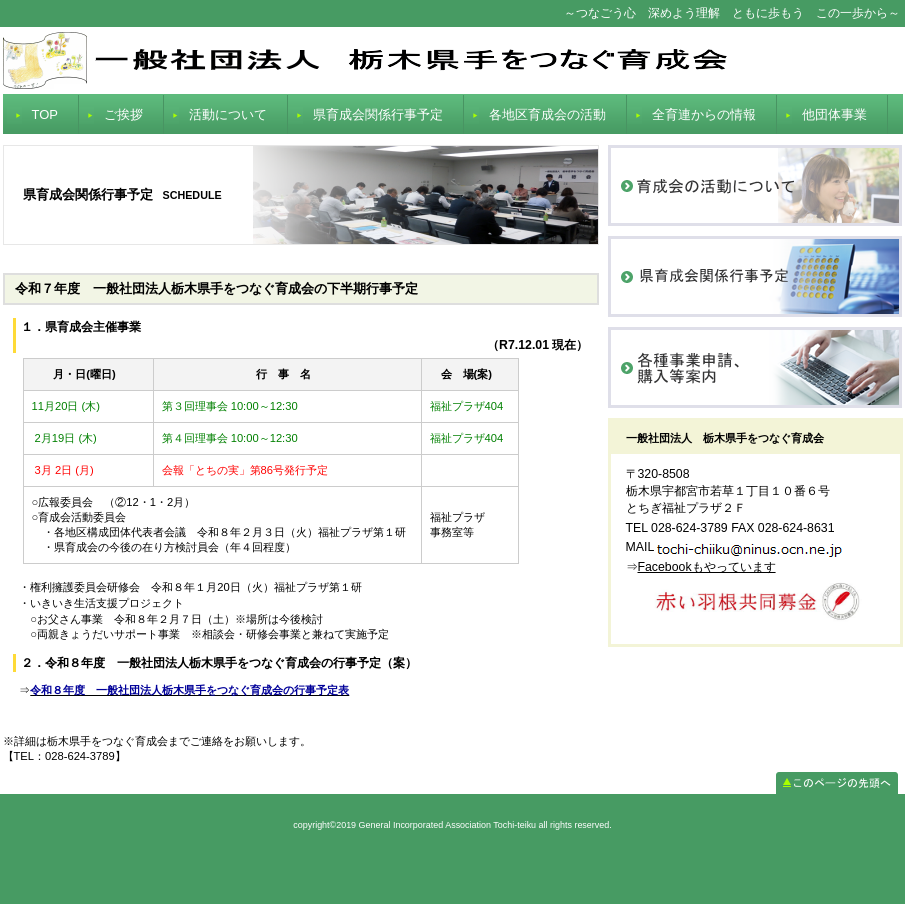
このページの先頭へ (837, 783)
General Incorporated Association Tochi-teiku (453, 60)
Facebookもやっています (707, 567)
